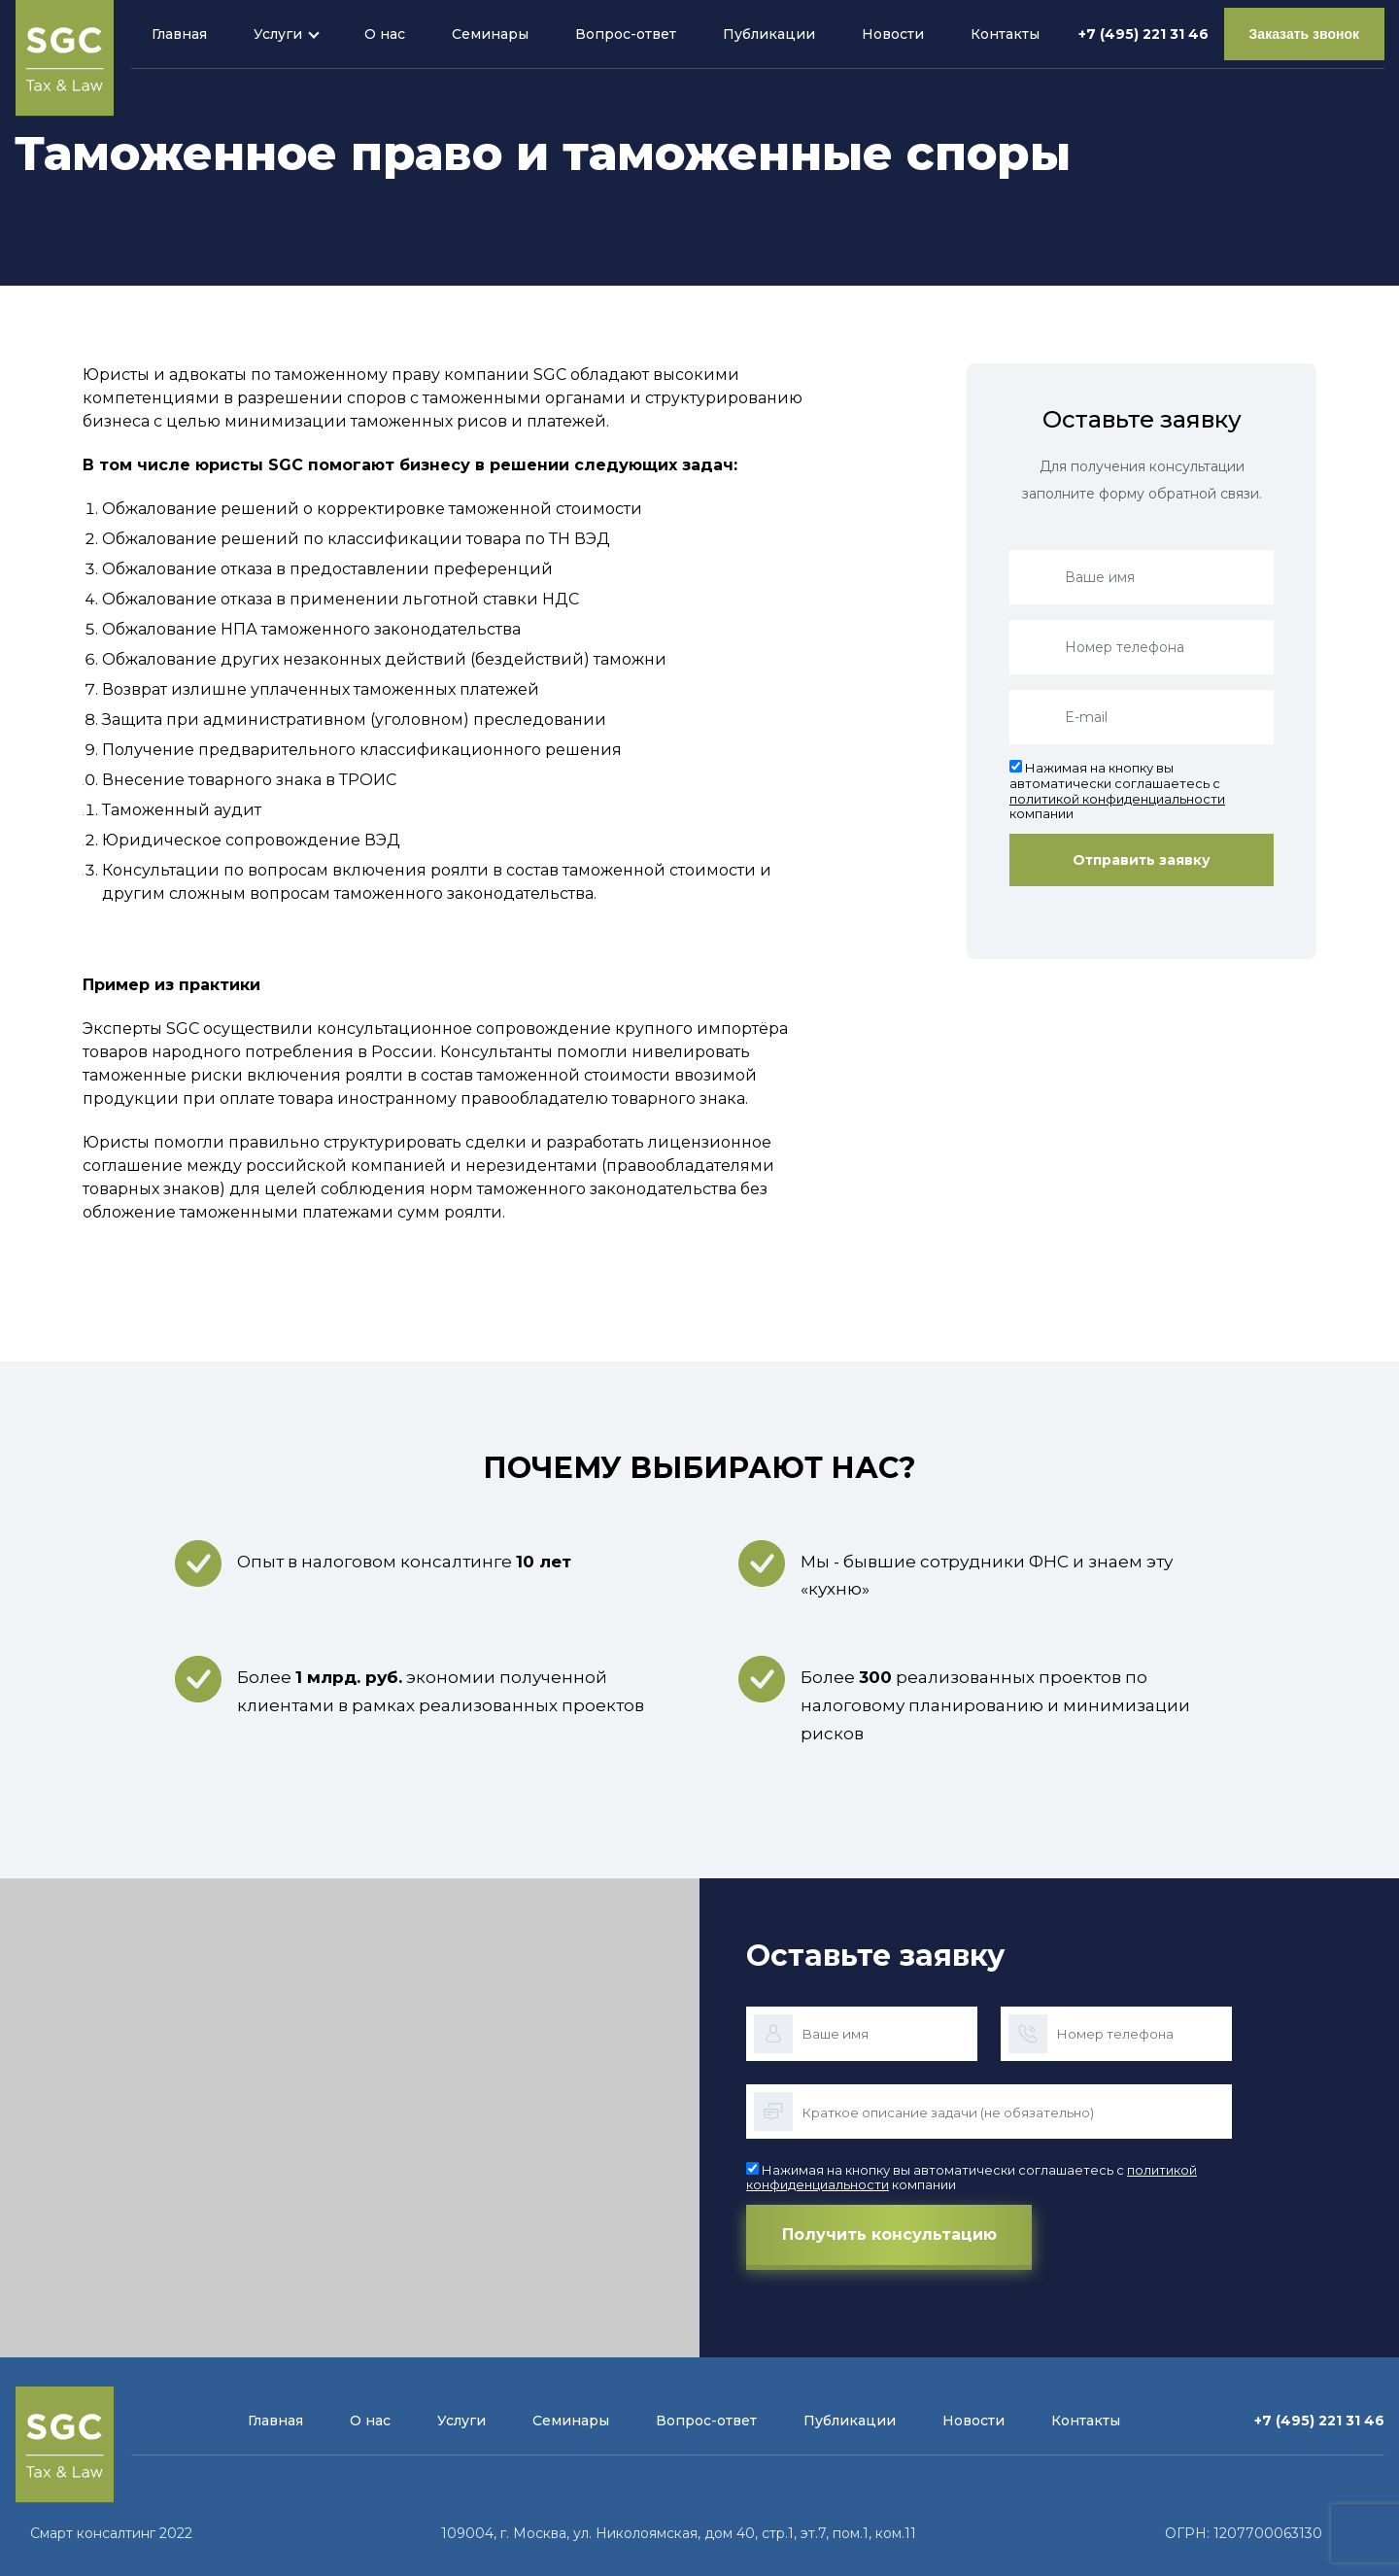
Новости (893, 34)
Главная (179, 34)
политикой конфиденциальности (1117, 799)
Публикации (769, 34)
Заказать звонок (1304, 34)
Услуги (278, 34)
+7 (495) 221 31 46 (1143, 34)
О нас (384, 34)
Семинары (490, 34)
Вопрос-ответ (625, 34)
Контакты (1005, 34)
